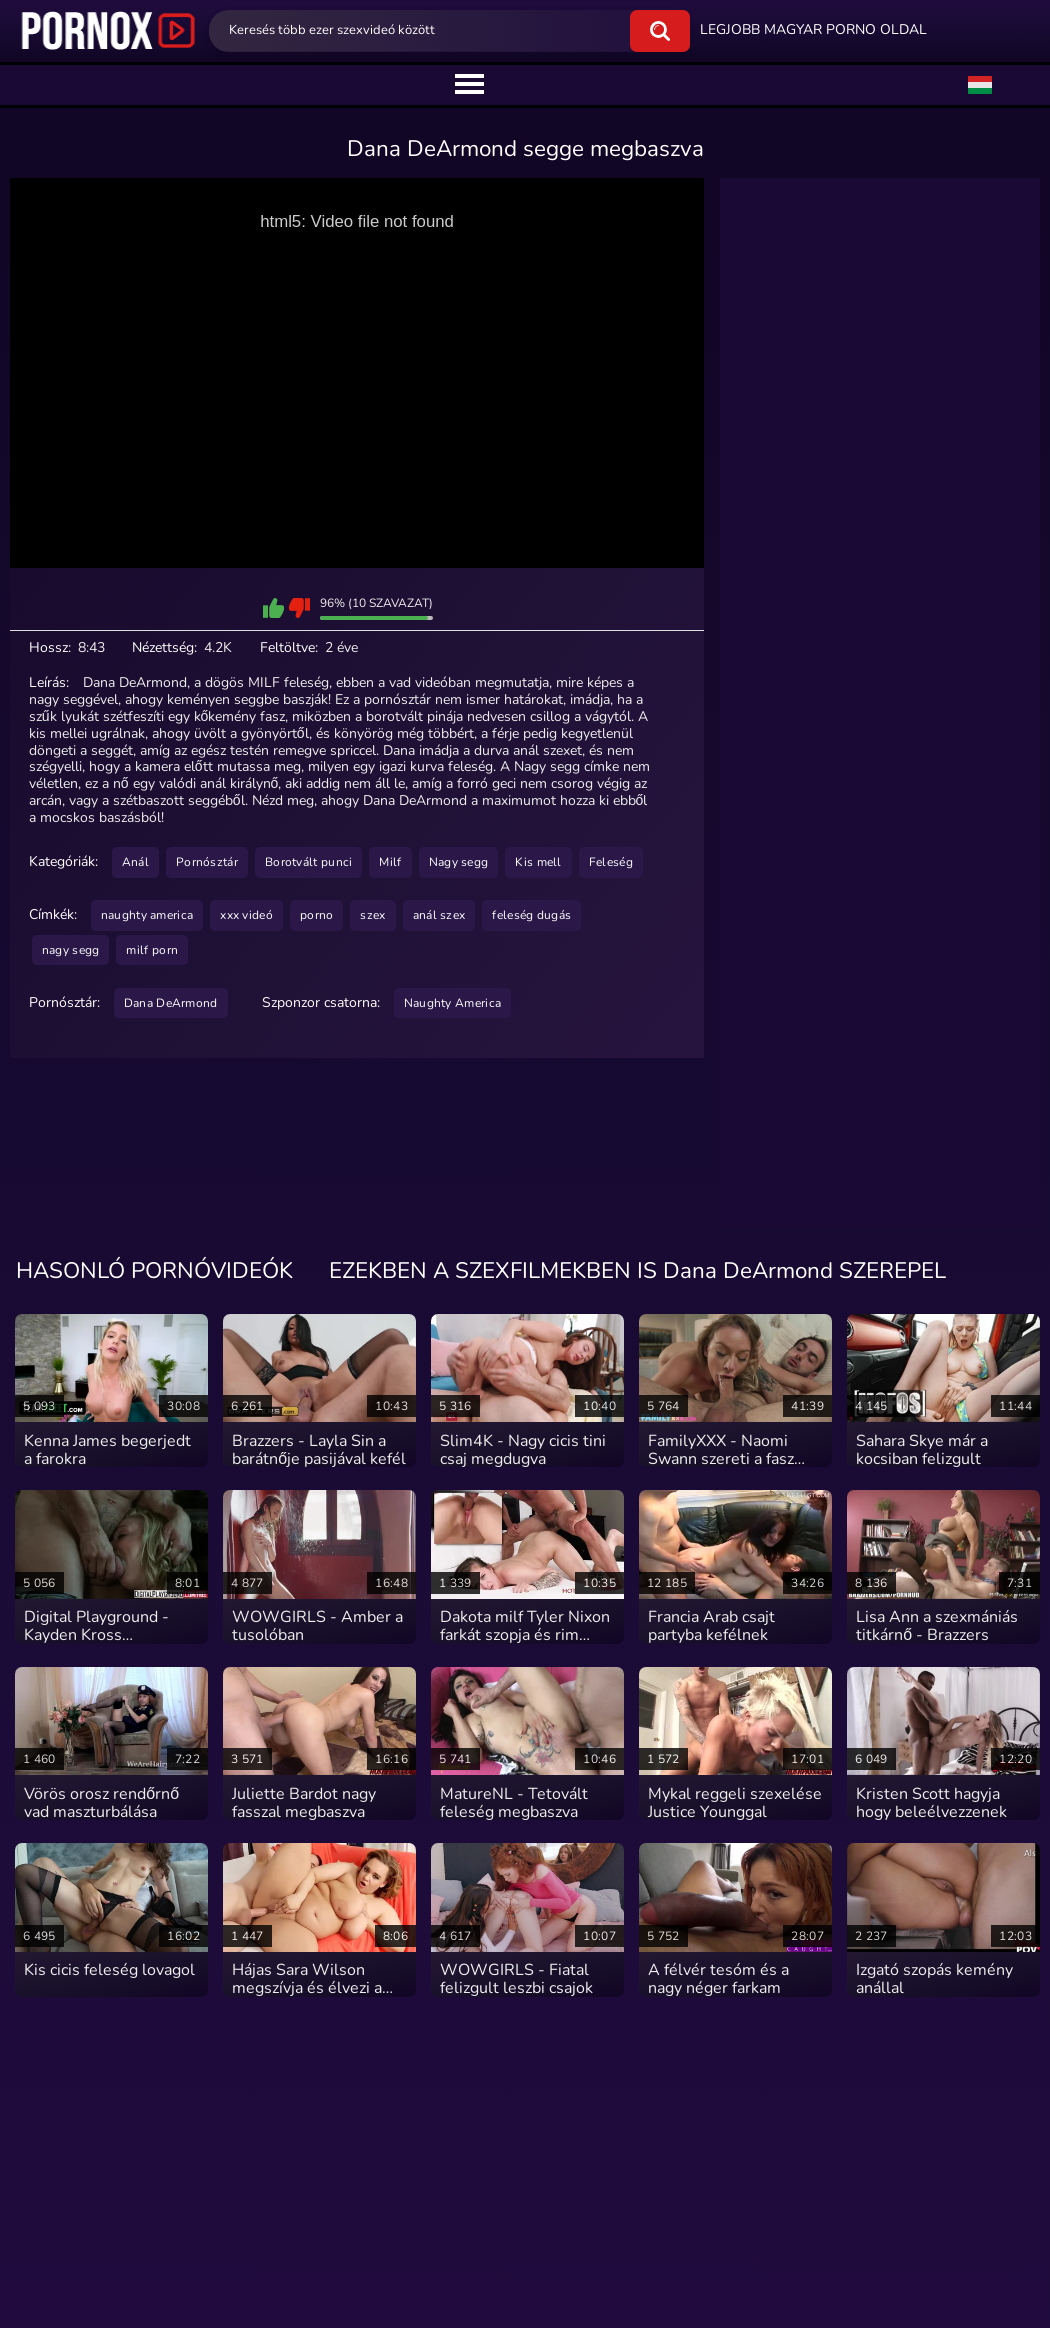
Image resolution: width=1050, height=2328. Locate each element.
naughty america (147, 915)
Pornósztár (207, 862)
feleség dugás (531, 915)
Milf (390, 862)
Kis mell (538, 862)
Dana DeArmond (171, 1003)
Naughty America (453, 1003)
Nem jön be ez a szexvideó (299, 608)
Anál (135, 862)
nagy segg (71, 950)
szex (372, 915)
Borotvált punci (309, 862)
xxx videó (246, 915)
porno (317, 915)
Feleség (611, 862)
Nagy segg (459, 862)
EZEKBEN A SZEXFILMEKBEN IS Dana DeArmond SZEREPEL (637, 1272)
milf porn (152, 950)
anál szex (439, 915)
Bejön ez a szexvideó (273, 608)
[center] (469, 85)
